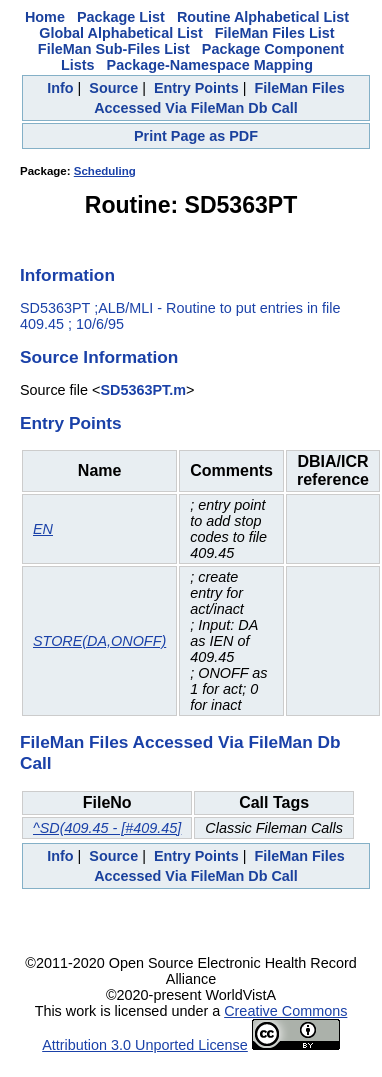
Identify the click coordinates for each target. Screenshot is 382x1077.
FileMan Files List (275, 33)
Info (60, 88)
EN (43, 529)
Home (45, 17)
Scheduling (105, 171)
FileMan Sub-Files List (114, 49)
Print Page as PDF (196, 136)
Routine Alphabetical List (263, 17)
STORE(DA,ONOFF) (99, 641)
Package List (121, 17)
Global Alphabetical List (120, 33)
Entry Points (196, 88)
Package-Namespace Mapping (210, 65)
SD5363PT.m (143, 390)
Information (67, 275)
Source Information (99, 357)
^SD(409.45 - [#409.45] (107, 828)
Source (113, 88)
